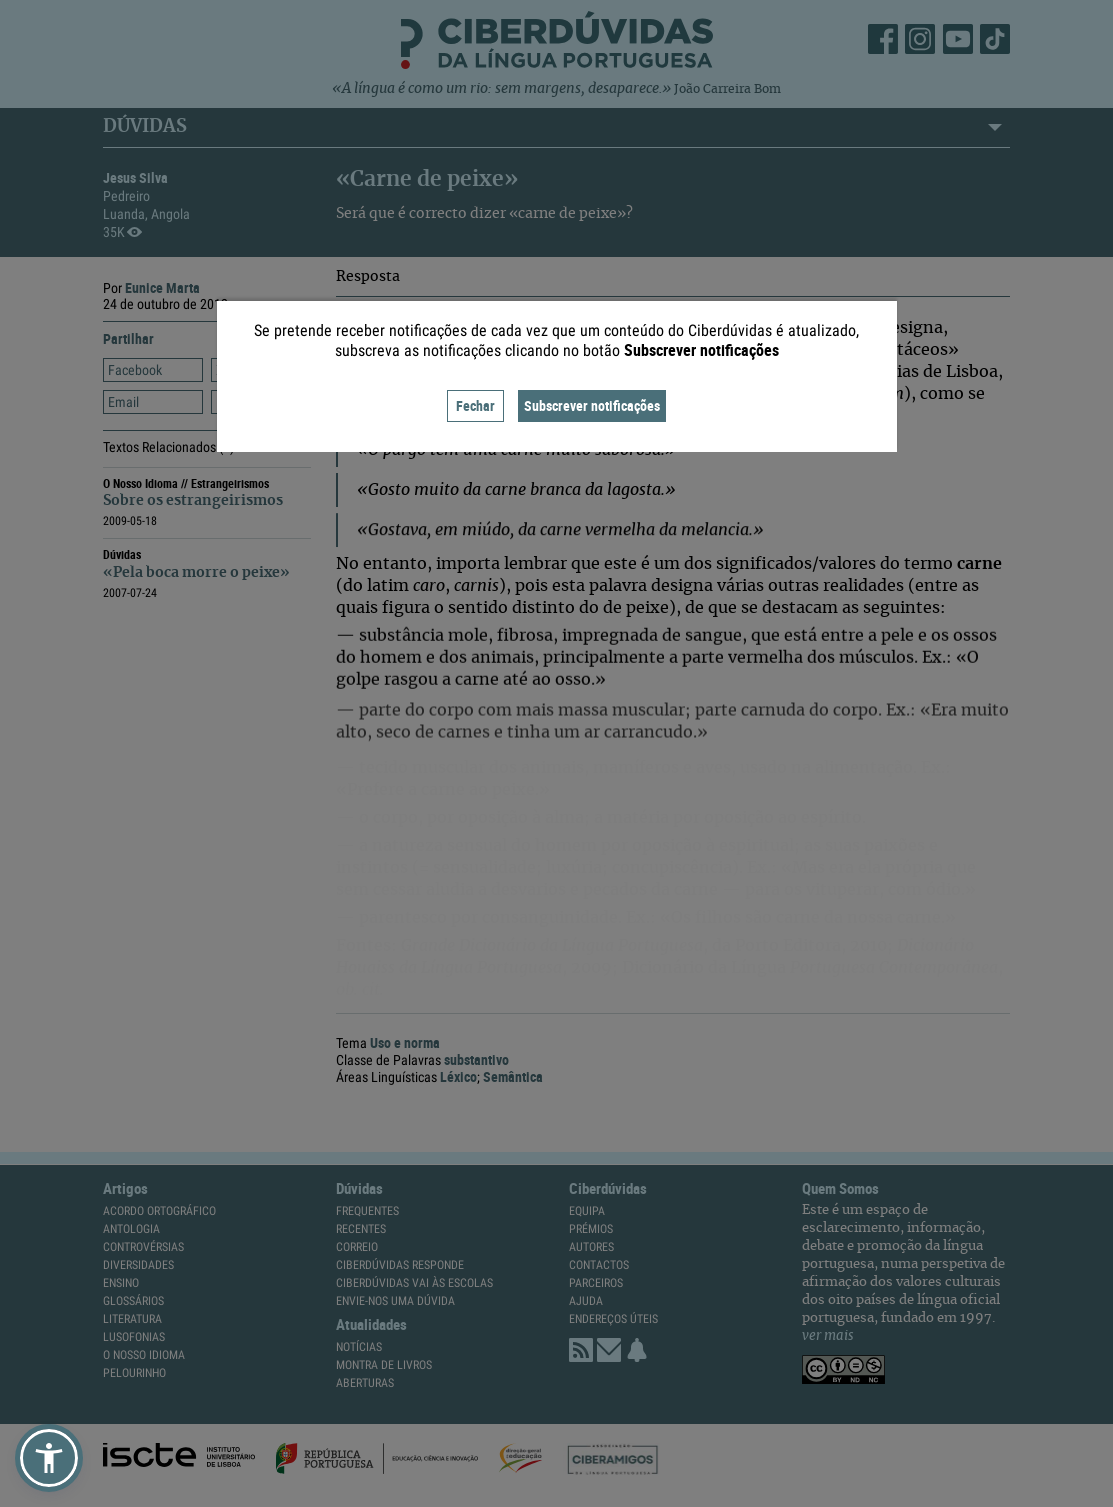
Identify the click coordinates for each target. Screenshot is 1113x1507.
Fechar (475, 405)
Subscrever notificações (592, 405)
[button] (49, 1458)
